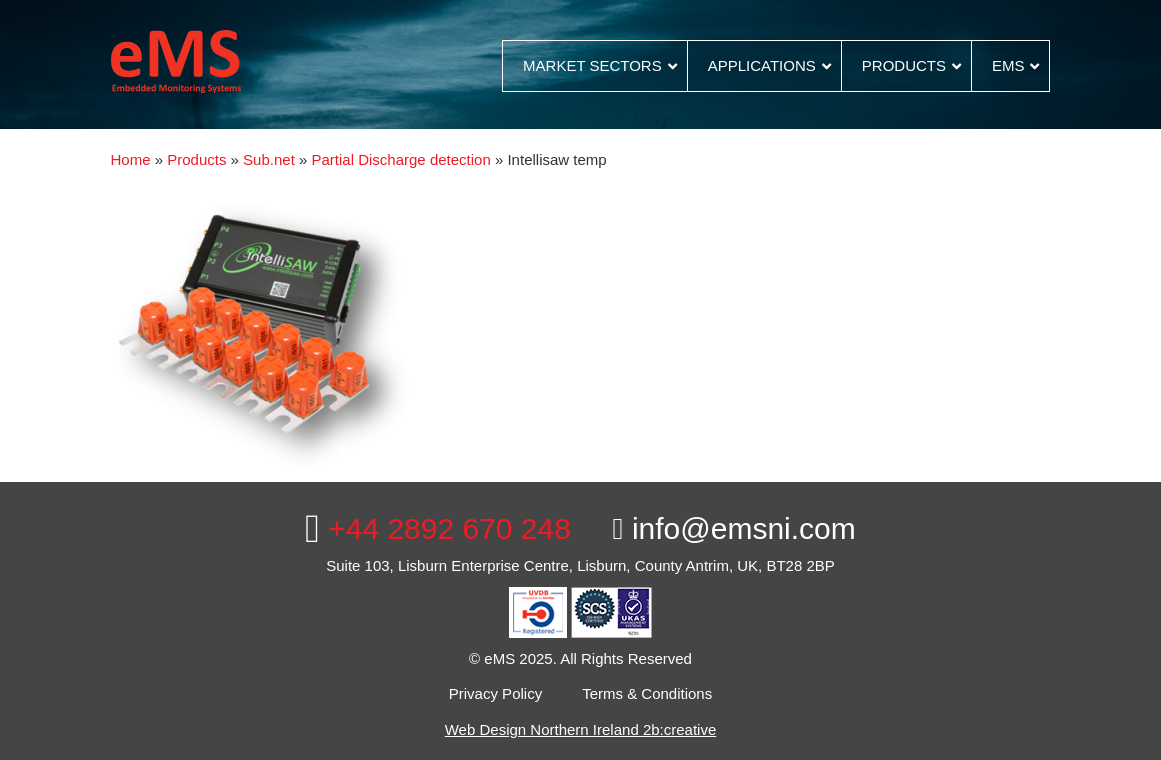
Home (131, 159)
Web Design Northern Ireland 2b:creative (581, 729)
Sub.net (269, 159)
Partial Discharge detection (401, 159)
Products (196, 159)
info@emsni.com (734, 528)
